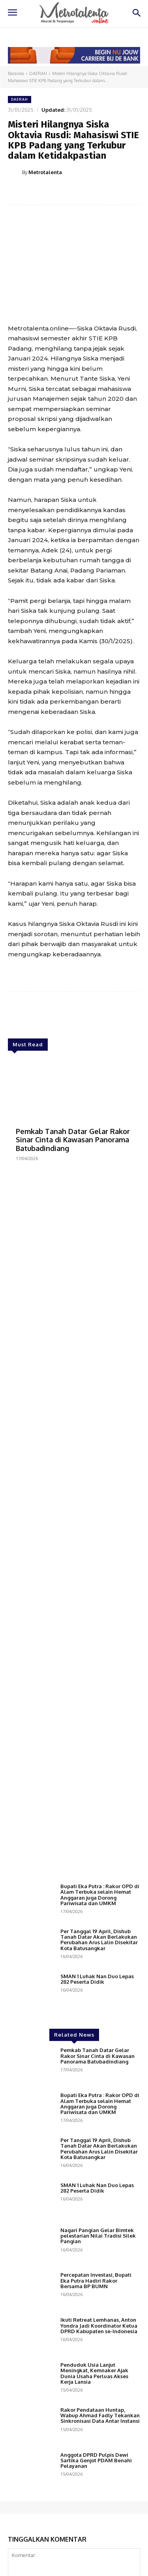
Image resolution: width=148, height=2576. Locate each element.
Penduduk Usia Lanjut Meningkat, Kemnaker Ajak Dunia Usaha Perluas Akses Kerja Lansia (94, 2373)
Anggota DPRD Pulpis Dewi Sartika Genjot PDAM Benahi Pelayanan (96, 2460)
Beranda (16, 73)
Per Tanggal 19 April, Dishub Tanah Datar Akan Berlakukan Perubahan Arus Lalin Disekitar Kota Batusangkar (99, 1939)
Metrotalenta (45, 172)
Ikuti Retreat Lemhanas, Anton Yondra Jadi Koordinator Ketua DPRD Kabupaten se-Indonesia (98, 2325)
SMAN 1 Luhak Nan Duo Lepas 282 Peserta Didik (97, 1979)
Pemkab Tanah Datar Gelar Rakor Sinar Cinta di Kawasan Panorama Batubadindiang (73, 1140)
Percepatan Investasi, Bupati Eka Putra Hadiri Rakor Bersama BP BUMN (95, 2280)
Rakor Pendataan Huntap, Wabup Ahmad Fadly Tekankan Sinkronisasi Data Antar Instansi (100, 2415)
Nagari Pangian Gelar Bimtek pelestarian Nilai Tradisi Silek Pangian (98, 2236)
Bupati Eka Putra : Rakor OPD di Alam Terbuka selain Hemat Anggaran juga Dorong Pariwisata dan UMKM (99, 1894)
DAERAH (38, 73)
